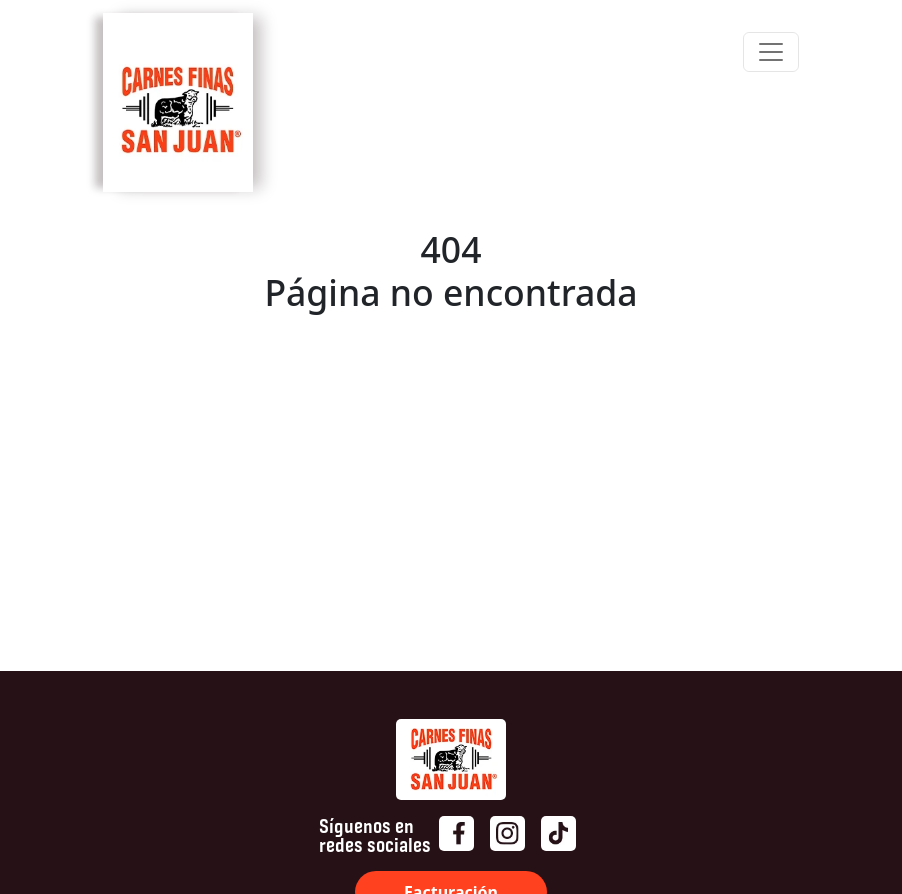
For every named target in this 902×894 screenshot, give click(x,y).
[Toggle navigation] (771, 52)
